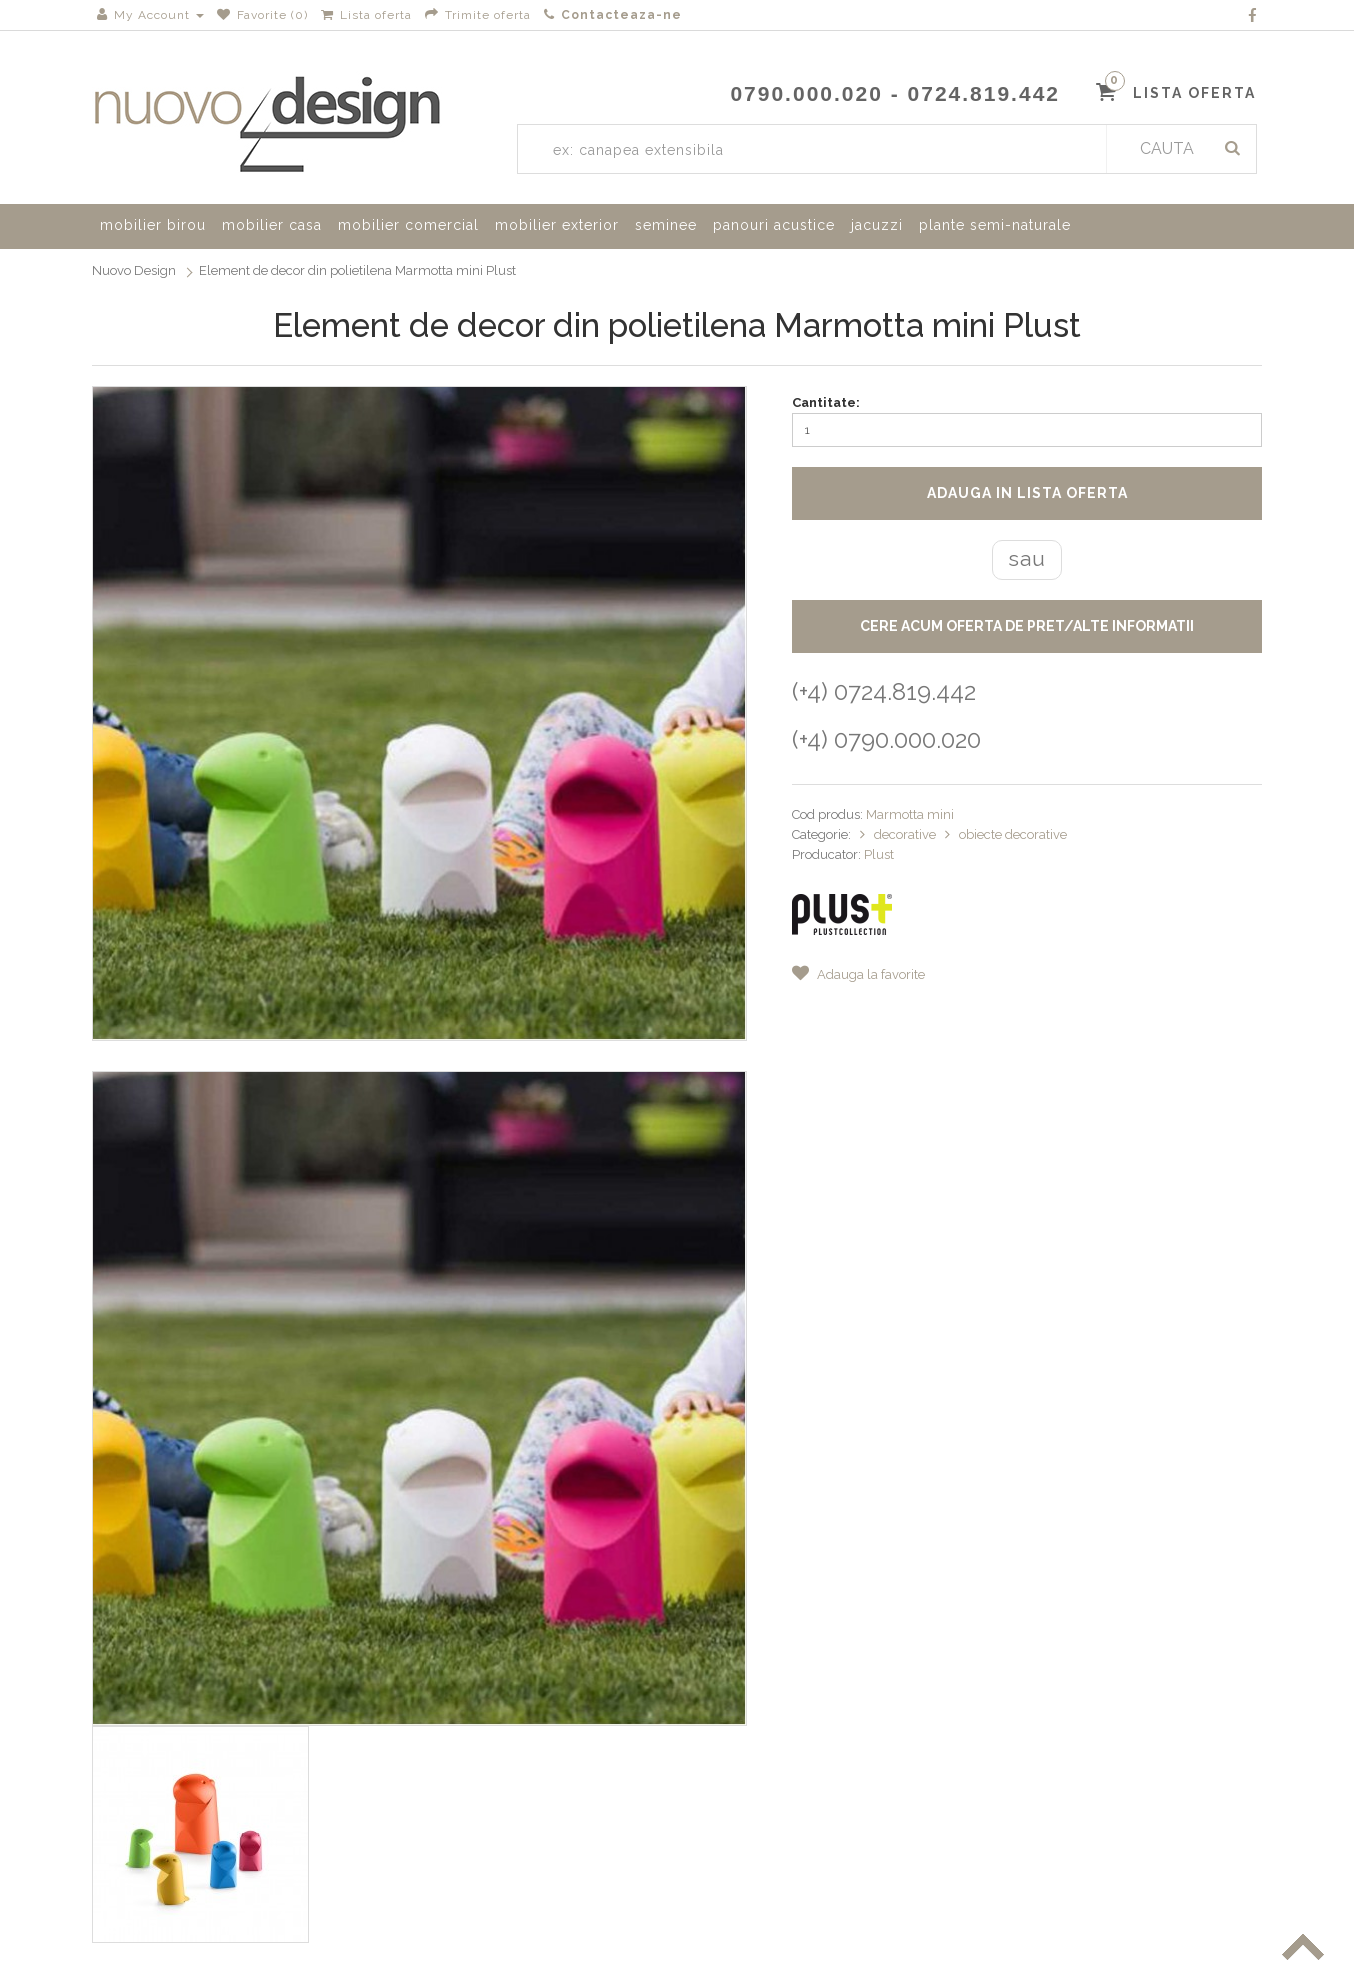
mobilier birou (153, 225)
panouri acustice (774, 225)
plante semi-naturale (995, 225)
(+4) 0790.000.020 (886, 739)
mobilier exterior (557, 225)
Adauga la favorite (858, 974)
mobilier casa (272, 225)
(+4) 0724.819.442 (884, 691)
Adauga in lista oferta (1027, 493)
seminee (666, 225)
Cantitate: (826, 402)
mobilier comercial (408, 225)
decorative (906, 834)
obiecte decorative (1013, 834)
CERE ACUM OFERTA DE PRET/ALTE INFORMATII (1027, 626)
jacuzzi (877, 225)
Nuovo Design (134, 270)
